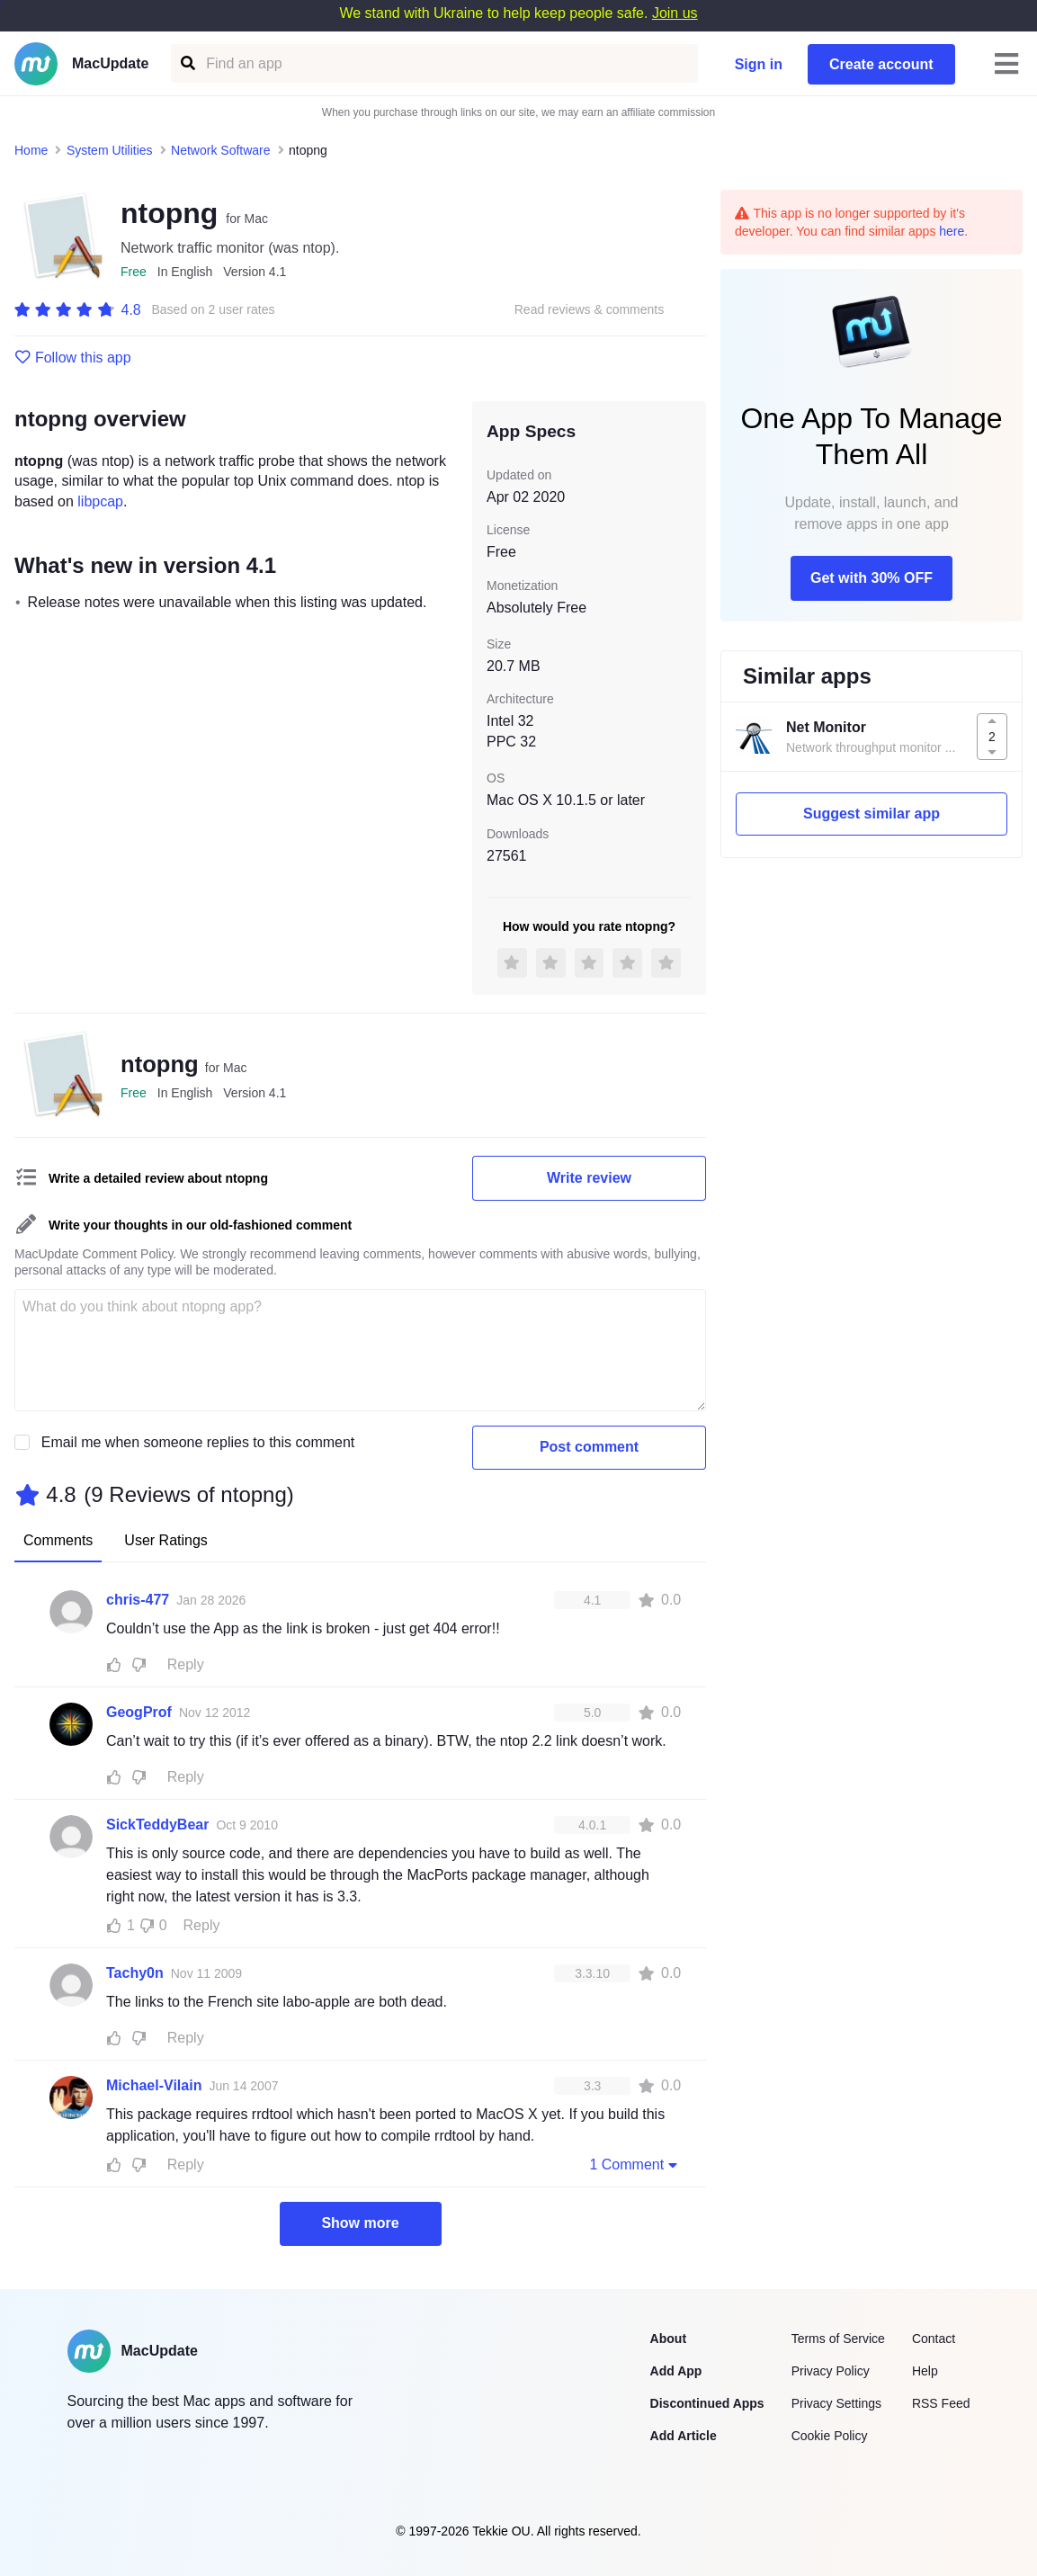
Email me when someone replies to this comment (198, 1442)
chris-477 (137, 1599)
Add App (676, 2371)
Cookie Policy (829, 2436)
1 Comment (635, 2164)
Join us (675, 13)
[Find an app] (186, 63)
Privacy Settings (836, 2403)
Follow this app (72, 358)
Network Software (220, 150)
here (951, 231)
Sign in (758, 64)
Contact (933, 2338)
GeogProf (139, 1712)
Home (31, 150)
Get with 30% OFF (871, 577)
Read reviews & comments (589, 310)
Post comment (589, 1446)
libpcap (100, 501)
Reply (185, 1664)
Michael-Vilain (153, 2085)
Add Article (683, 2436)
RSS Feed (941, 2403)
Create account (881, 64)
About (668, 2338)
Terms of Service (838, 2338)
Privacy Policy (830, 2371)
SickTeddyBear (157, 1824)
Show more (359, 2223)
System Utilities (110, 150)
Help (925, 2371)
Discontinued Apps (707, 2403)
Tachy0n (135, 1972)
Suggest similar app (871, 813)
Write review (589, 1177)
